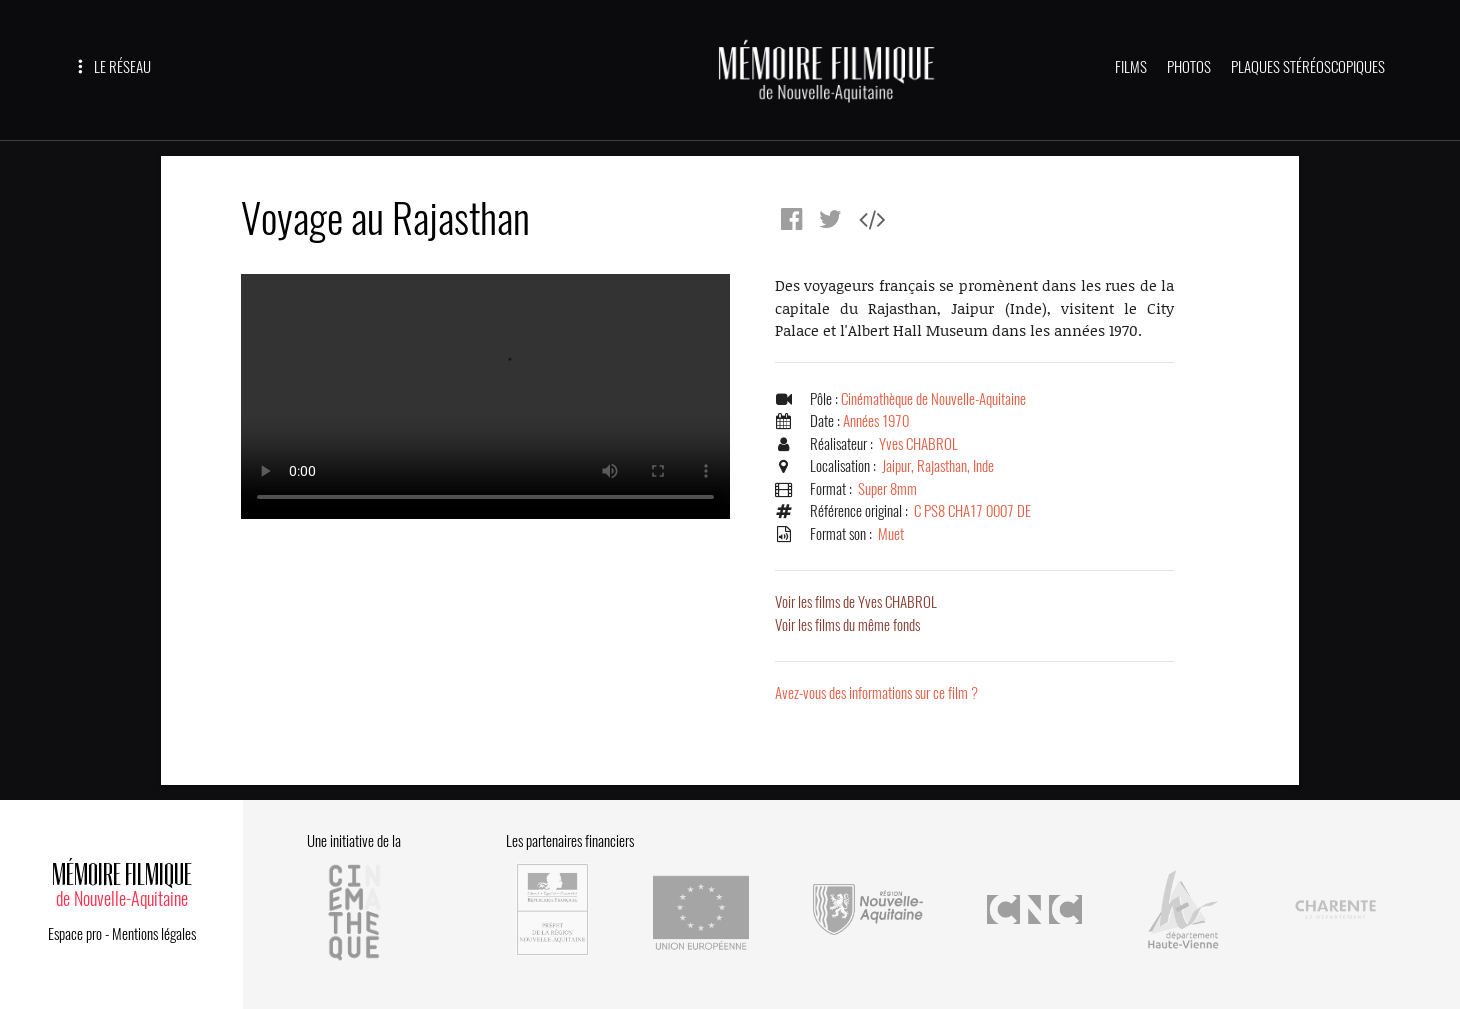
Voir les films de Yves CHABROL (856, 602)
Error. (485, 396)
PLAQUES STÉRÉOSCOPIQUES (1308, 67)
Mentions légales (154, 934)
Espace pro (75, 934)
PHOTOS (1189, 67)
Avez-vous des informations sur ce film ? (876, 693)
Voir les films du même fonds (847, 625)
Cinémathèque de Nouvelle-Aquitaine (933, 399)
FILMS (1131, 67)
